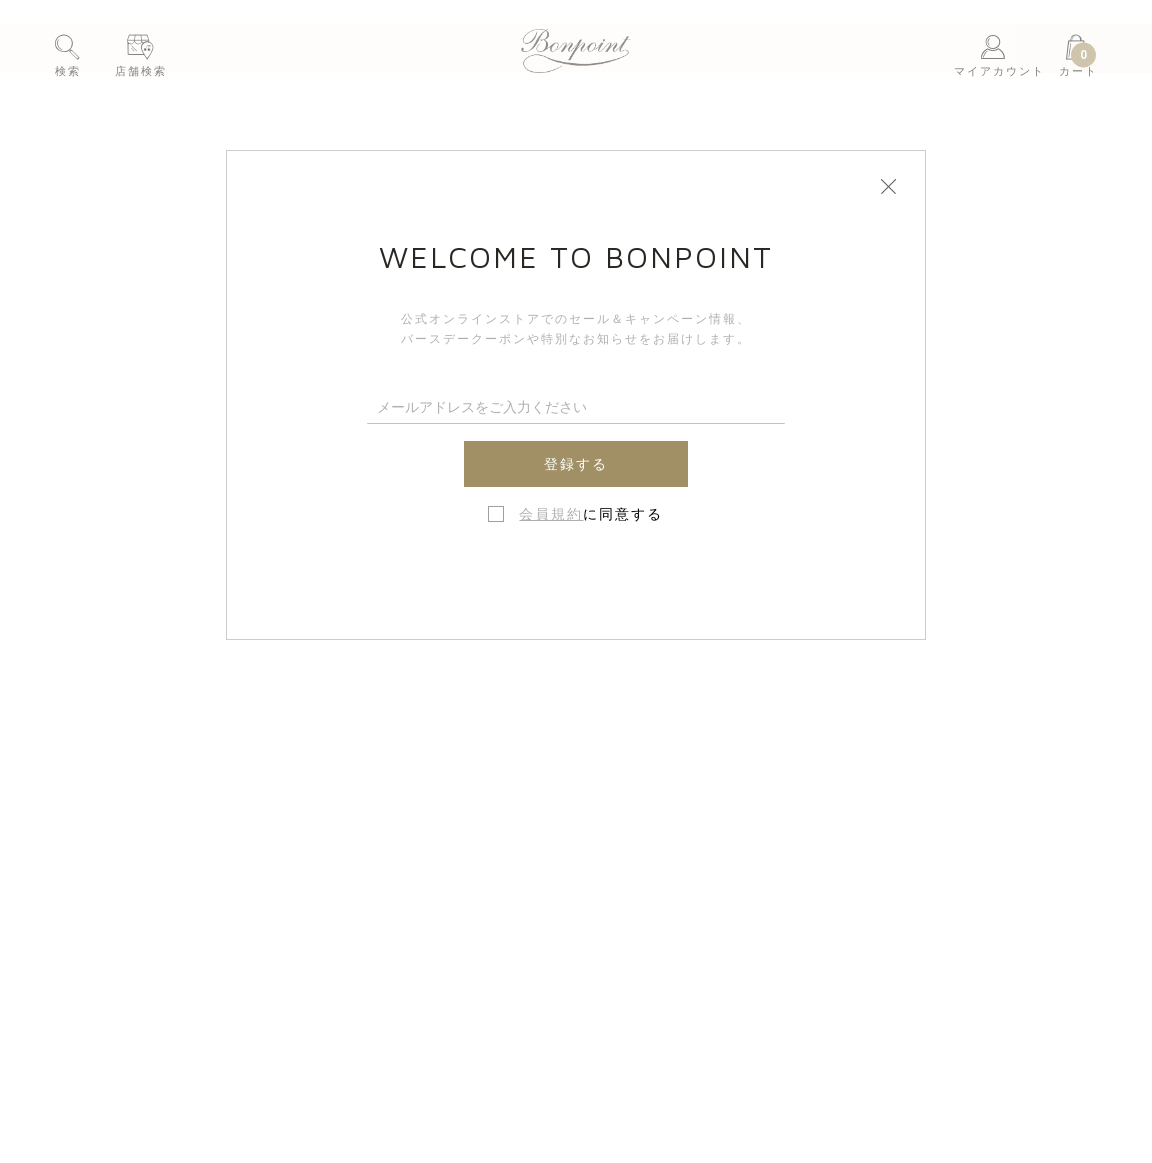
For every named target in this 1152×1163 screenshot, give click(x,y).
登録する (576, 464)
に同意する (591, 514)
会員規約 (551, 514)
